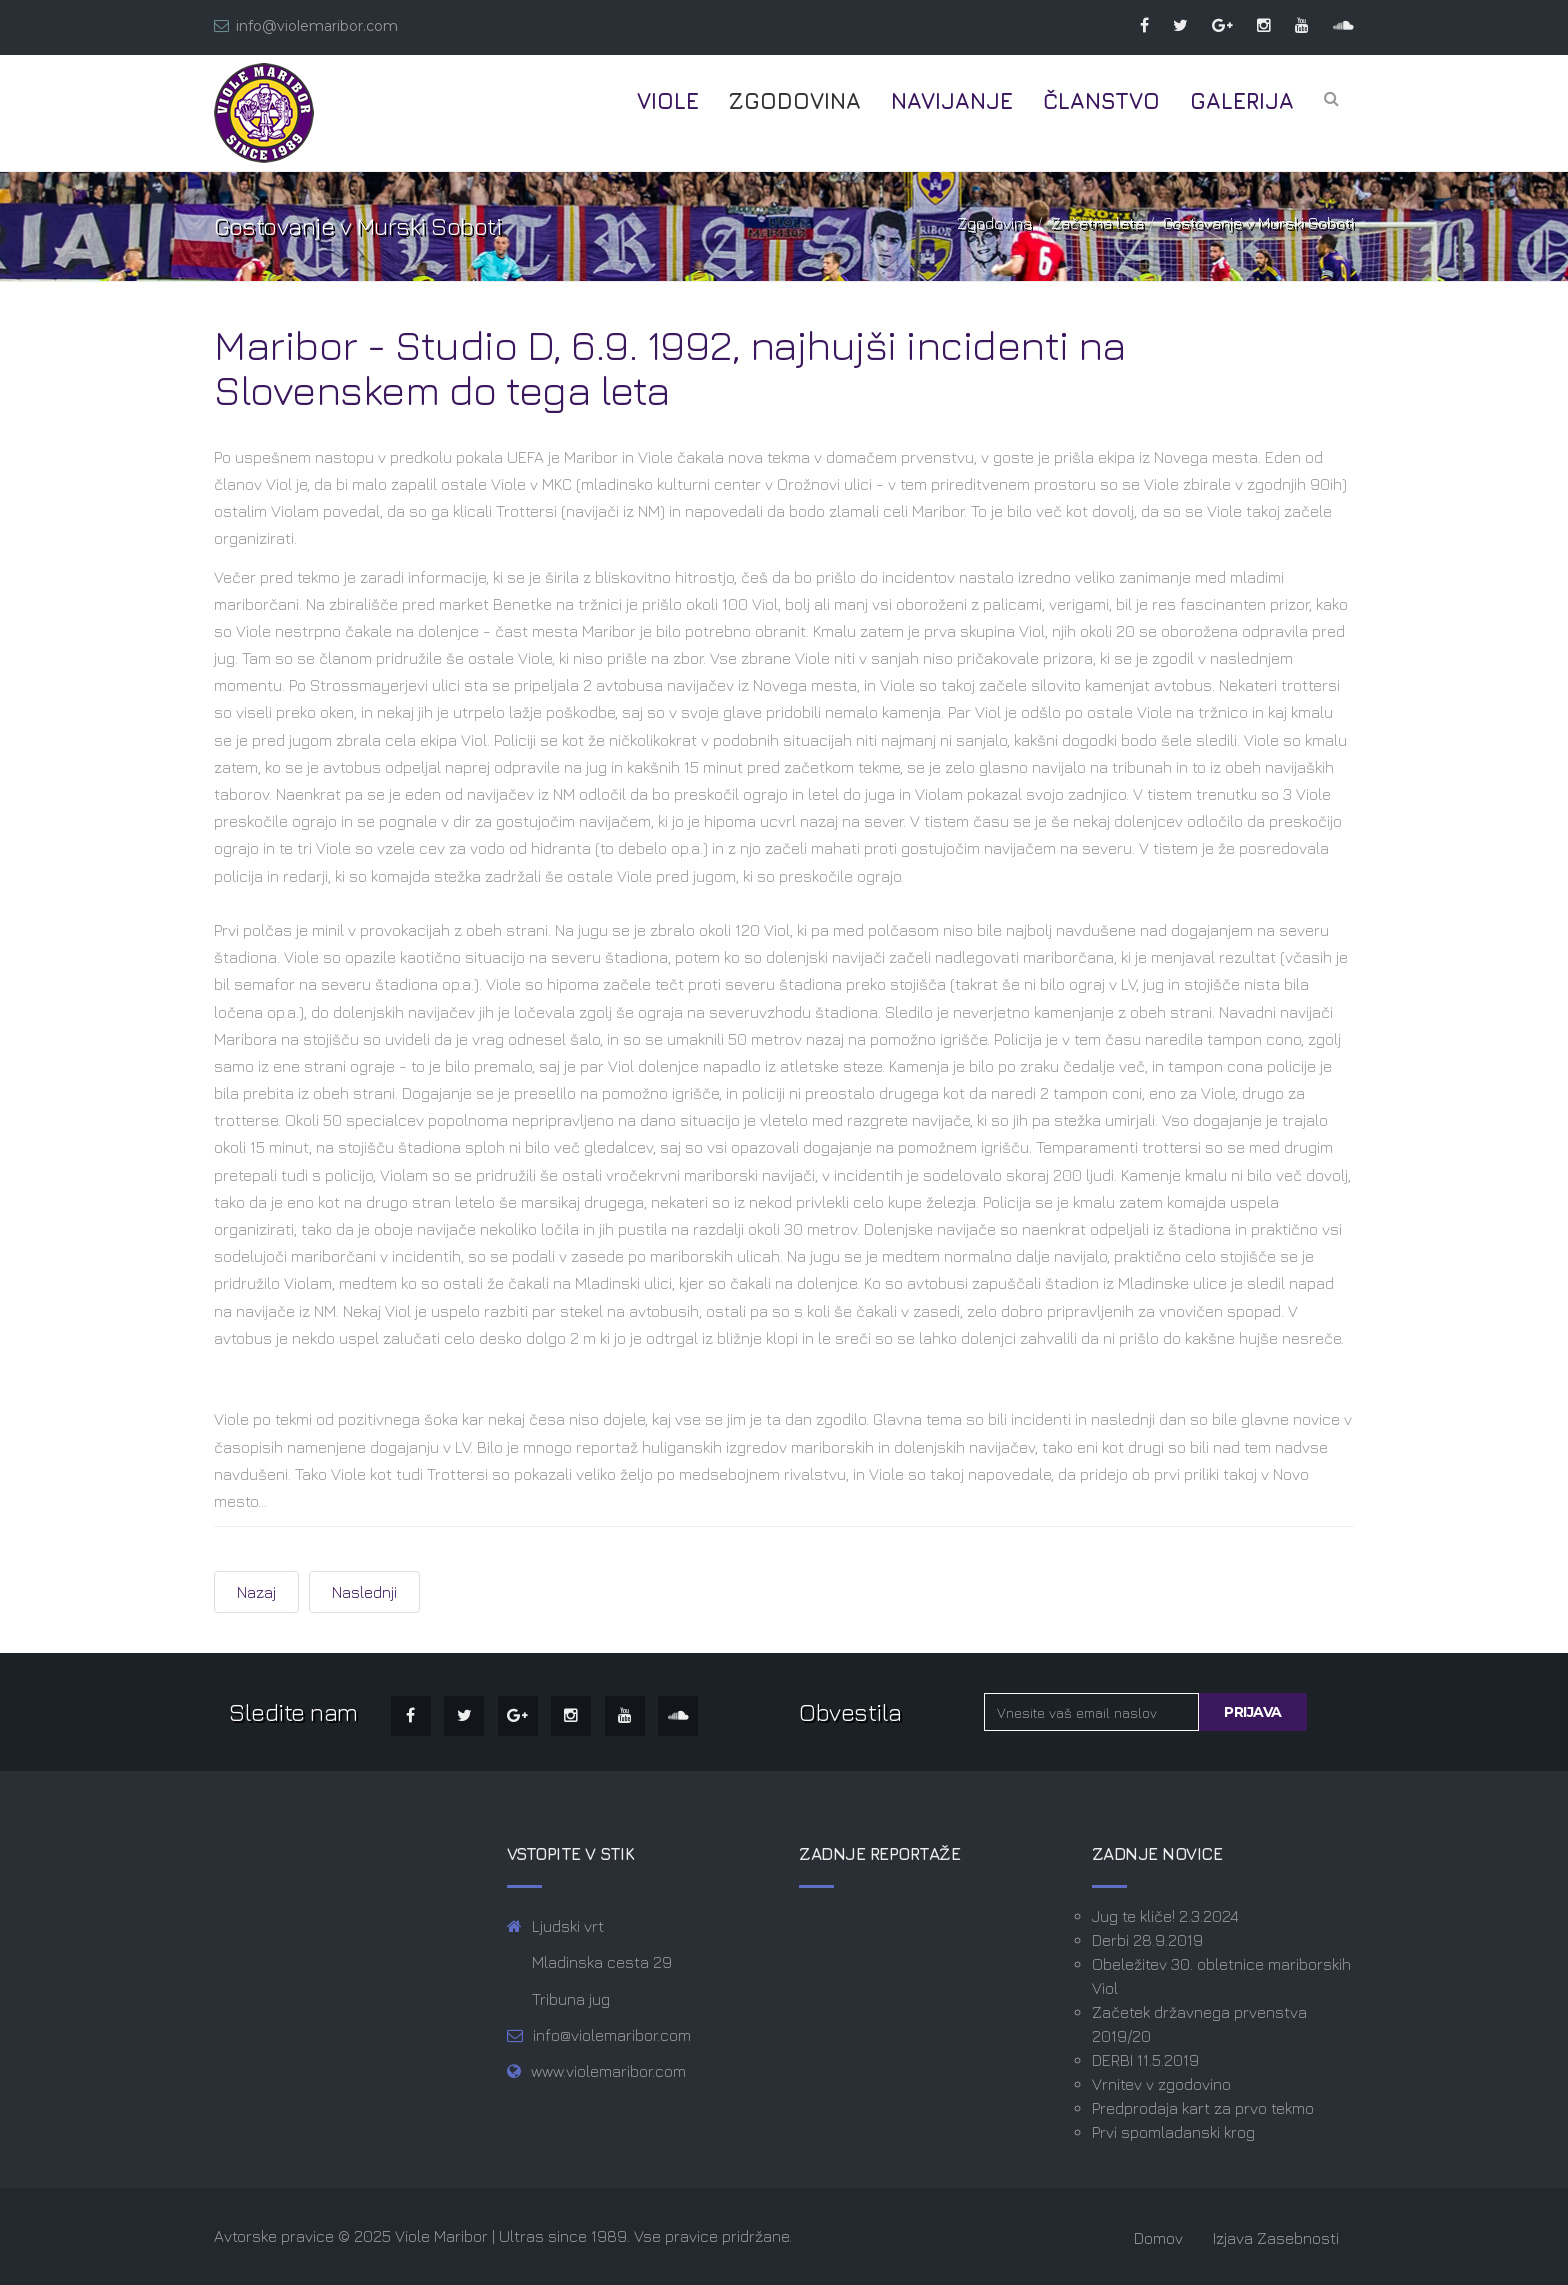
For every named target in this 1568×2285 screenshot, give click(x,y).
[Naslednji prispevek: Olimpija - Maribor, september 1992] (364, 1592)
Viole (668, 101)
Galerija (1242, 101)
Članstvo (1101, 101)
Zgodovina (795, 101)
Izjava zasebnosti (1276, 2238)
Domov (1158, 2238)
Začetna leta (1097, 223)
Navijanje (952, 101)
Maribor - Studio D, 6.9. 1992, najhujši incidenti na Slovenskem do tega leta (669, 367)
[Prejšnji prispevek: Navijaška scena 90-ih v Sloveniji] (256, 1592)
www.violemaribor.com (608, 2071)
